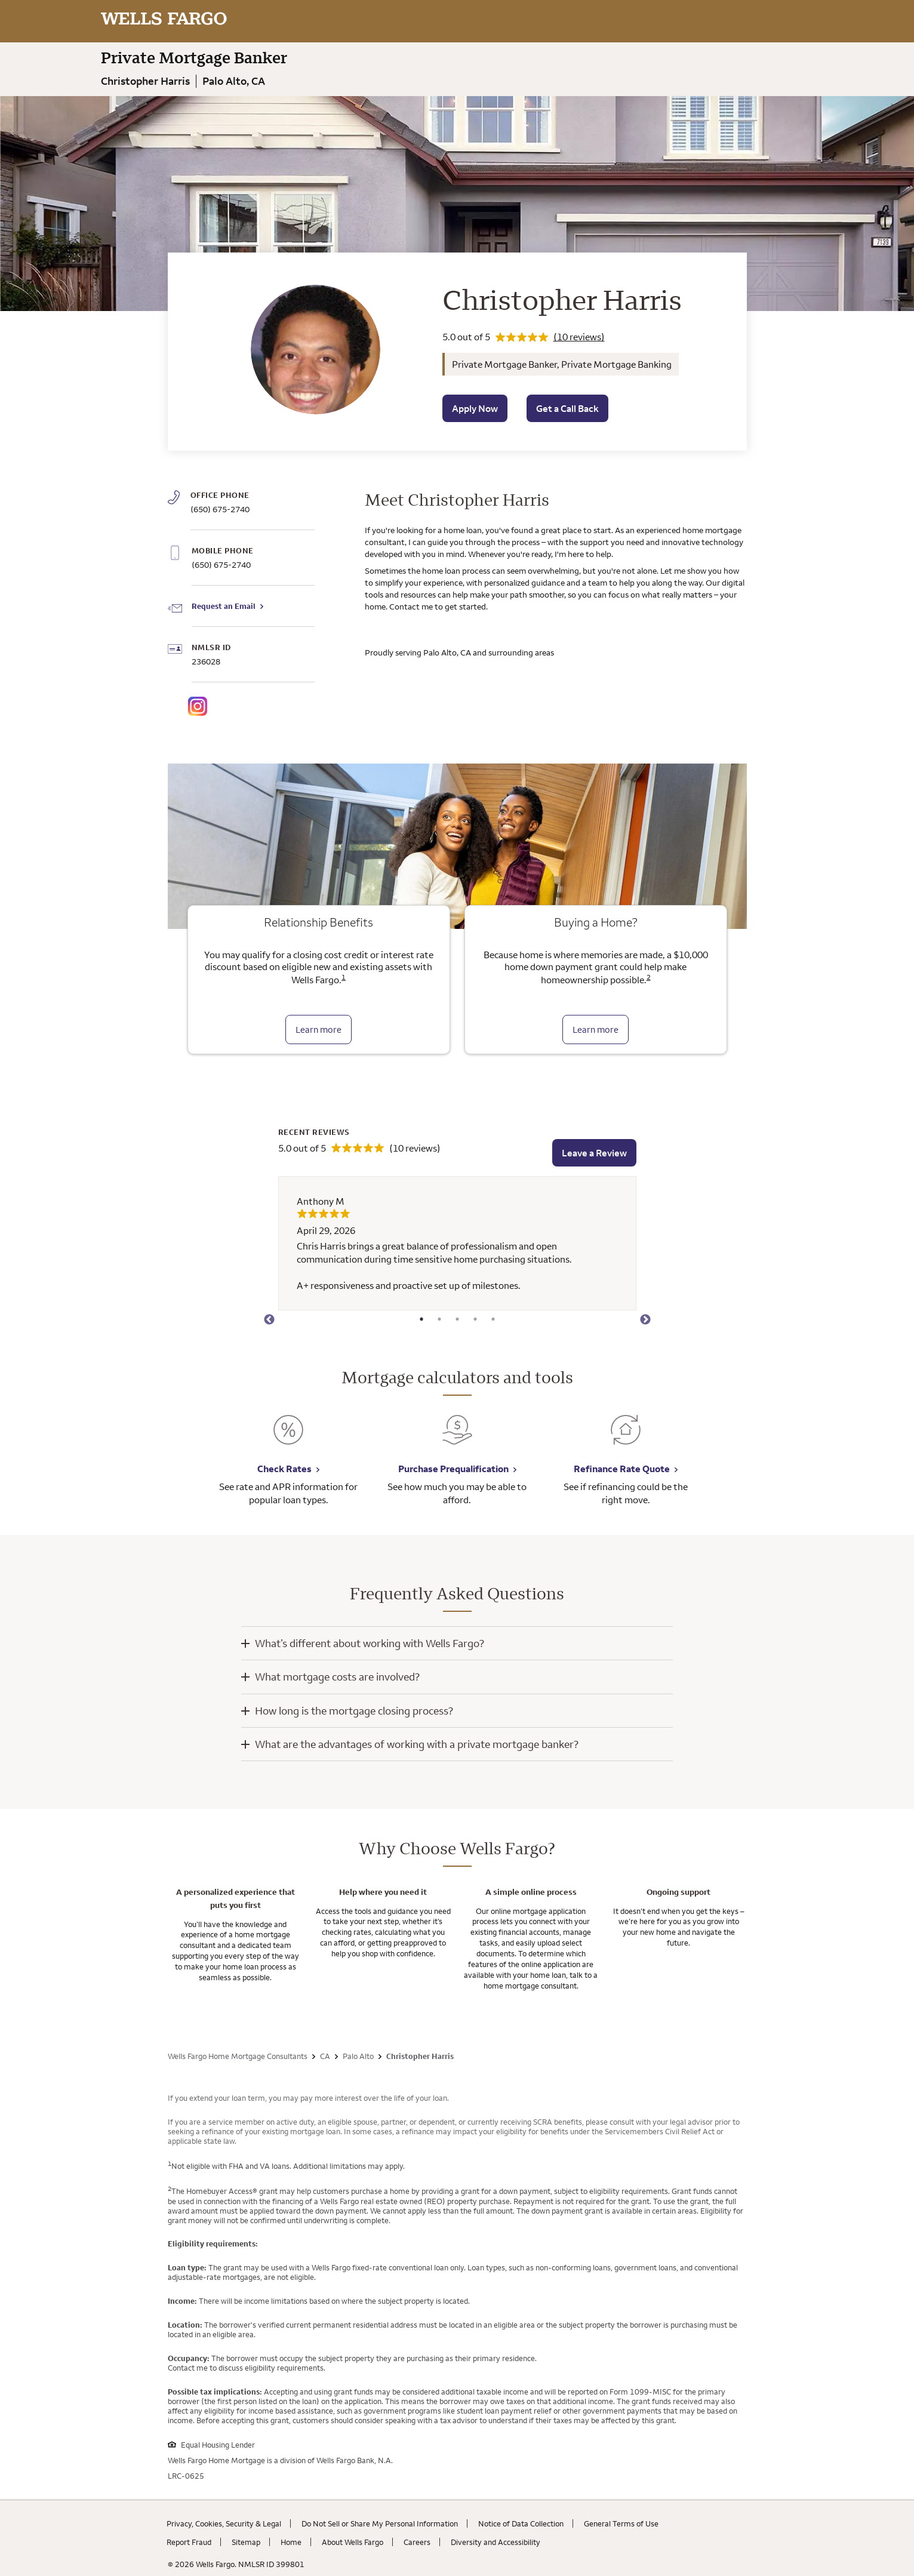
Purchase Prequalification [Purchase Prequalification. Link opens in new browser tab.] (453, 1469)
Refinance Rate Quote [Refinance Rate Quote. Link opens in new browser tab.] (622, 1469)
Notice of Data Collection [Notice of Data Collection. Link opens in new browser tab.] (521, 2523)
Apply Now (475, 408)
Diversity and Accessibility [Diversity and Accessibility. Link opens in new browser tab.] (495, 2542)
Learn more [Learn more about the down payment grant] (595, 1029)
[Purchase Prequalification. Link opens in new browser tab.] (457, 1438)
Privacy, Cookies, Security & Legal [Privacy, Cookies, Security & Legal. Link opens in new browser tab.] (224, 2523)
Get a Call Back (567, 408)
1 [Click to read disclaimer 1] (343, 976)
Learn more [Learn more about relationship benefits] (318, 1029)
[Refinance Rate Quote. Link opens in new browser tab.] (626, 1438)
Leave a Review (594, 1153)
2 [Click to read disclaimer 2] (649, 976)
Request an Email (224, 606)
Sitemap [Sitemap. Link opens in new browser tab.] (246, 2542)
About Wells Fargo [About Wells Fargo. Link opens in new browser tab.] (352, 2542)
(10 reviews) (579, 337)
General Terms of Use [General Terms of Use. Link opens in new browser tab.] (621, 2523)
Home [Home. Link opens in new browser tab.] (291, 2542)
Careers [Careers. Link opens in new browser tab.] (417, 2542)
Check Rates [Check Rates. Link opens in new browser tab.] (284, 1469)
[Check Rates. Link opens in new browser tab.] (288, 1438)
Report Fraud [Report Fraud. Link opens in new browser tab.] (189, 2542)
